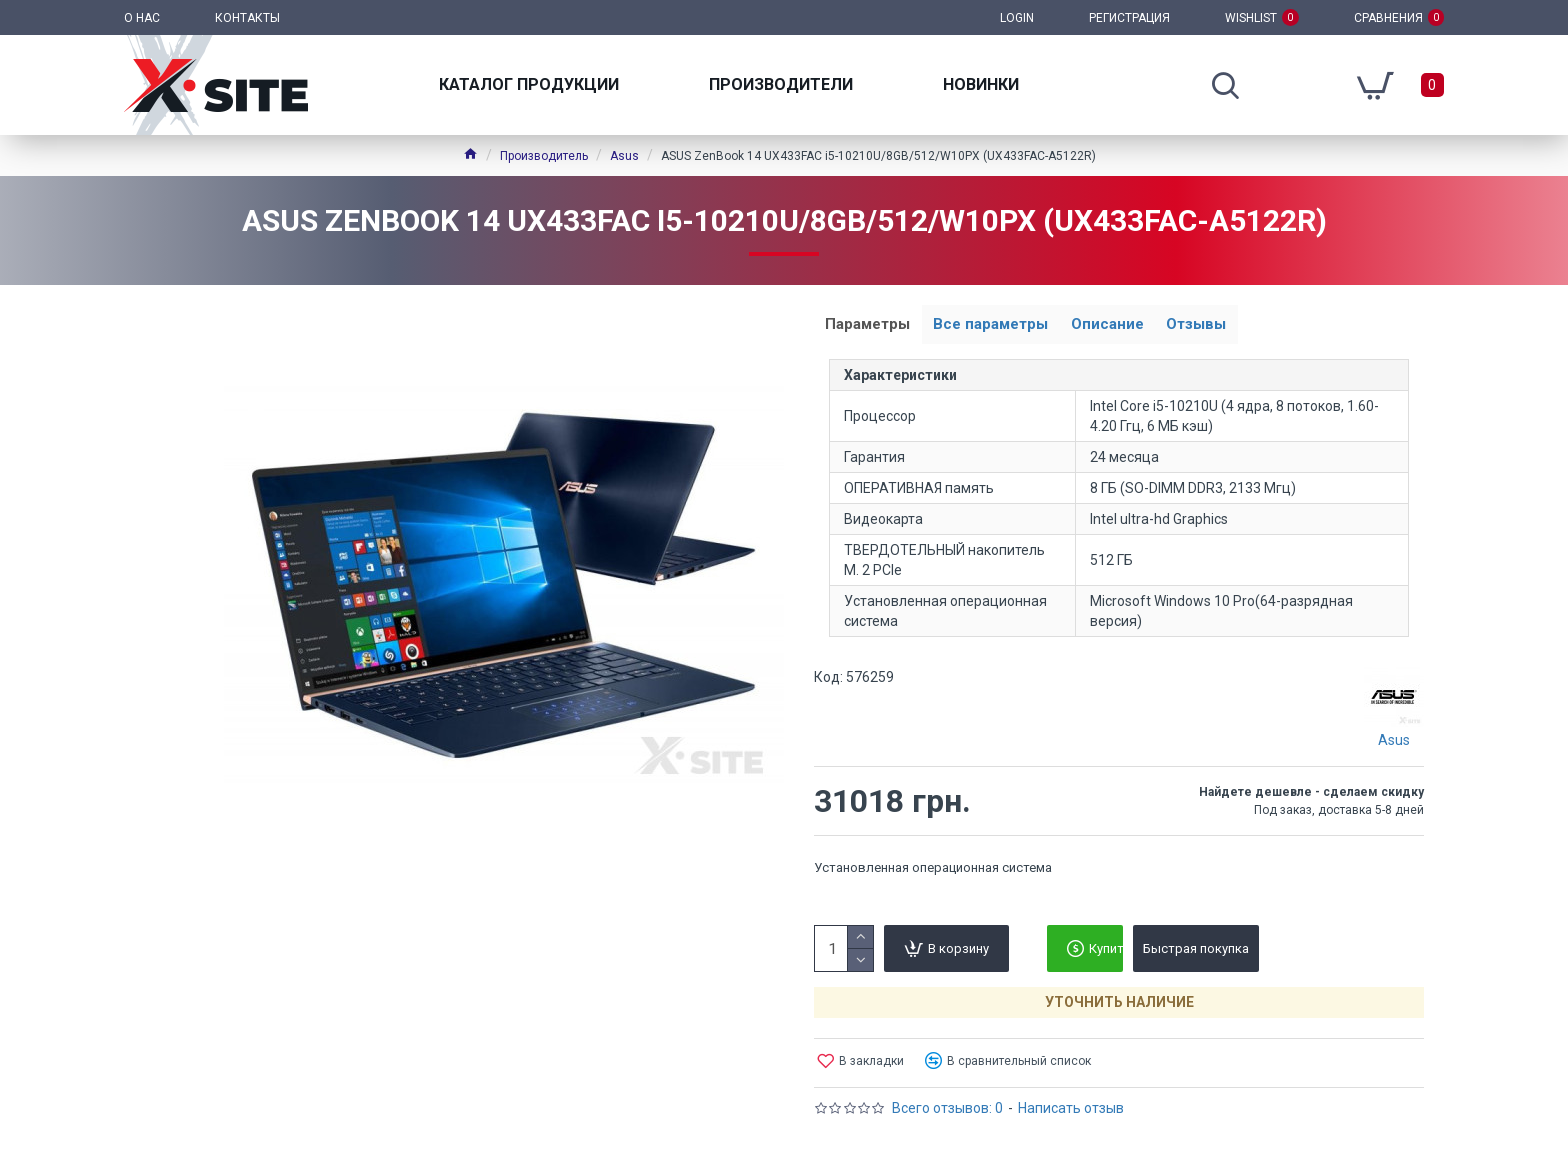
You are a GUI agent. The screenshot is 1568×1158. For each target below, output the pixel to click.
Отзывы (1222, 326)
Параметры (871, 326)
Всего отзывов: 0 (947, 1112)
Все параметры (1001, 326)
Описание (1125, 326)
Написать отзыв (1071, 1112)
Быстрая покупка (1196, 952)
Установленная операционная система (933, 871)
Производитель (544, 156)
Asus (624, 156)
